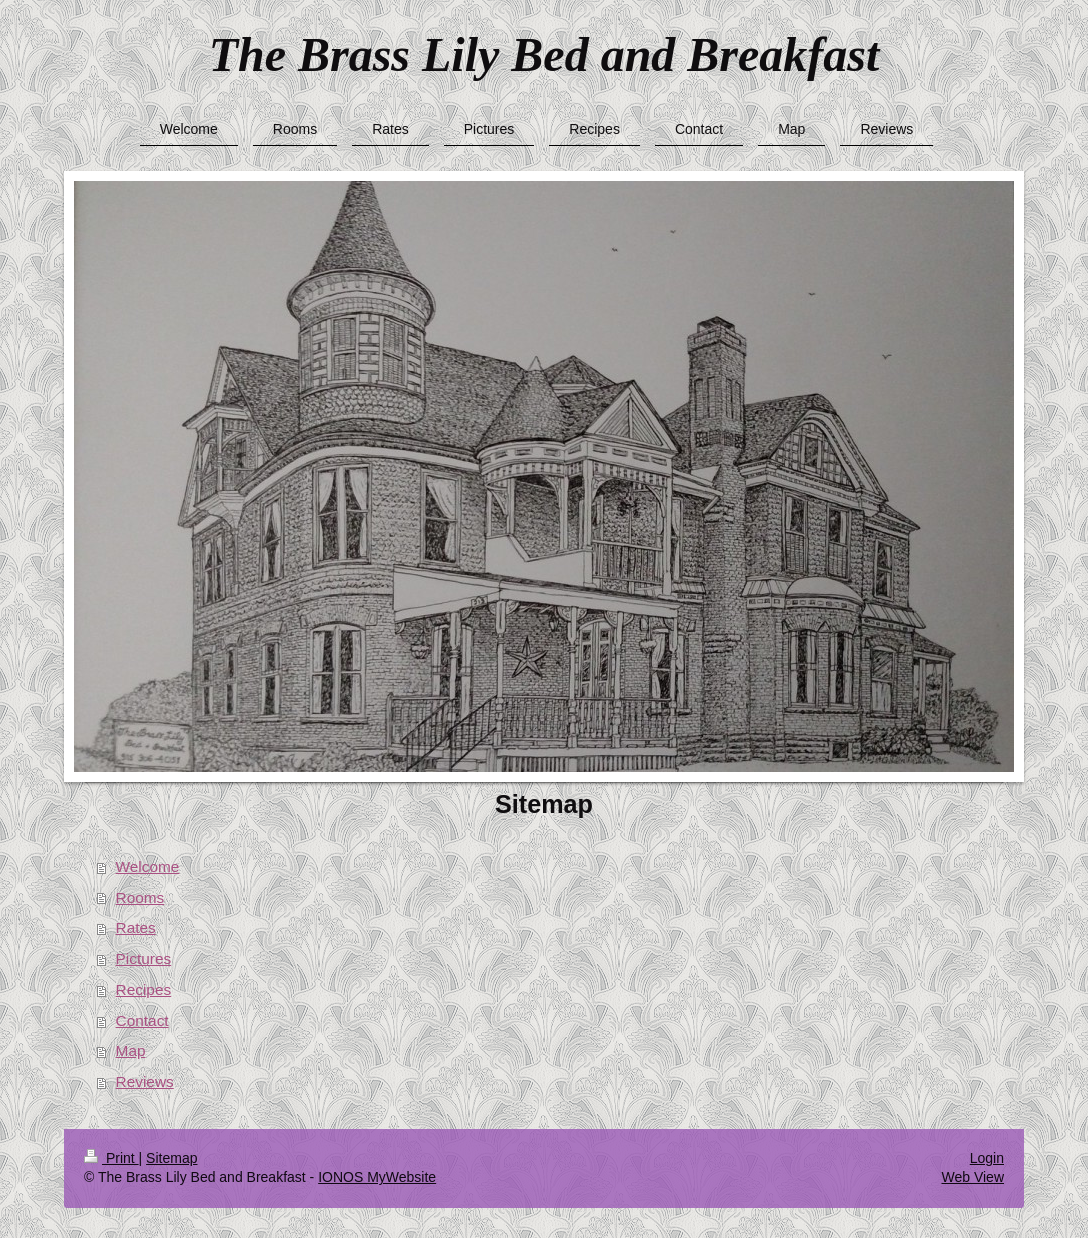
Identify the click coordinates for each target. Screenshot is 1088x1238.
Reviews (145, 1081)
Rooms (140, 897)
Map (131, 1050)
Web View (972, 1177)
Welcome (148, 866)
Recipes (144, 989)
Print (111, 1158)
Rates (136, 927)
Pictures (144, 958)
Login (987, 1158)
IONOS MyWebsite (377, 1177)
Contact (142, 1020)
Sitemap (171, 1158)
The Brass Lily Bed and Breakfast (544, 54)
